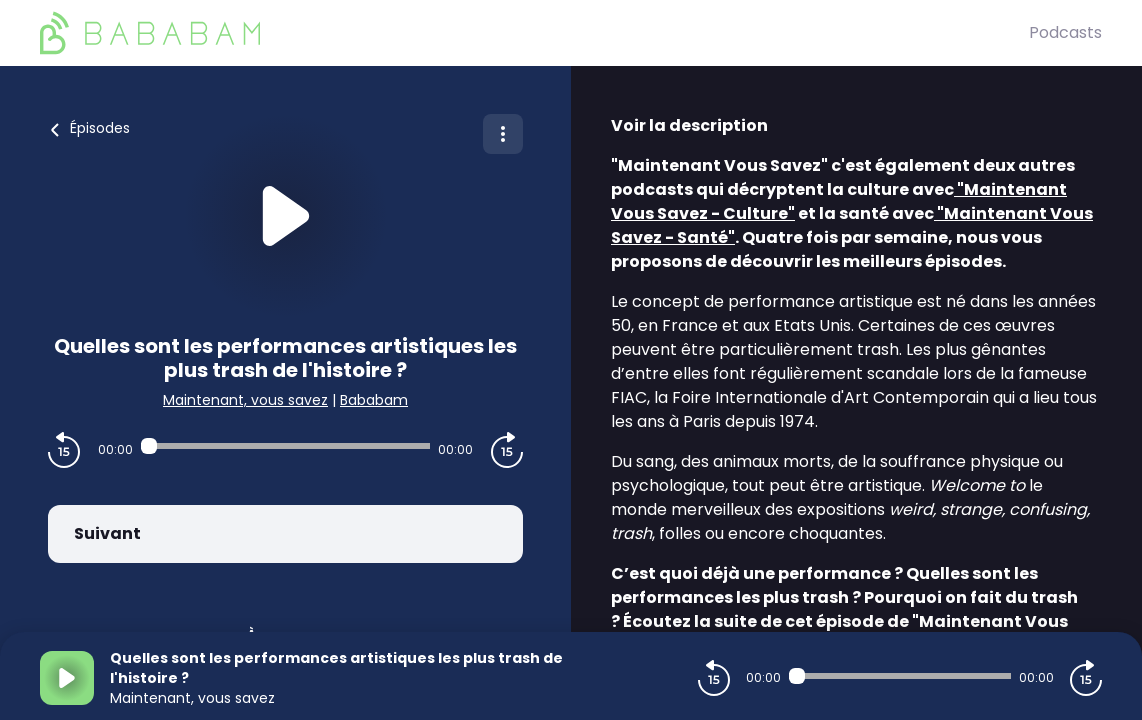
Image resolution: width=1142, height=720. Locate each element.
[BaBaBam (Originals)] (534, 33)
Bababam (374, 400)
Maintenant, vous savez (245, 400)
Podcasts (1065, 32)
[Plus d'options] (503, 134)
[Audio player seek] (286, 446)
